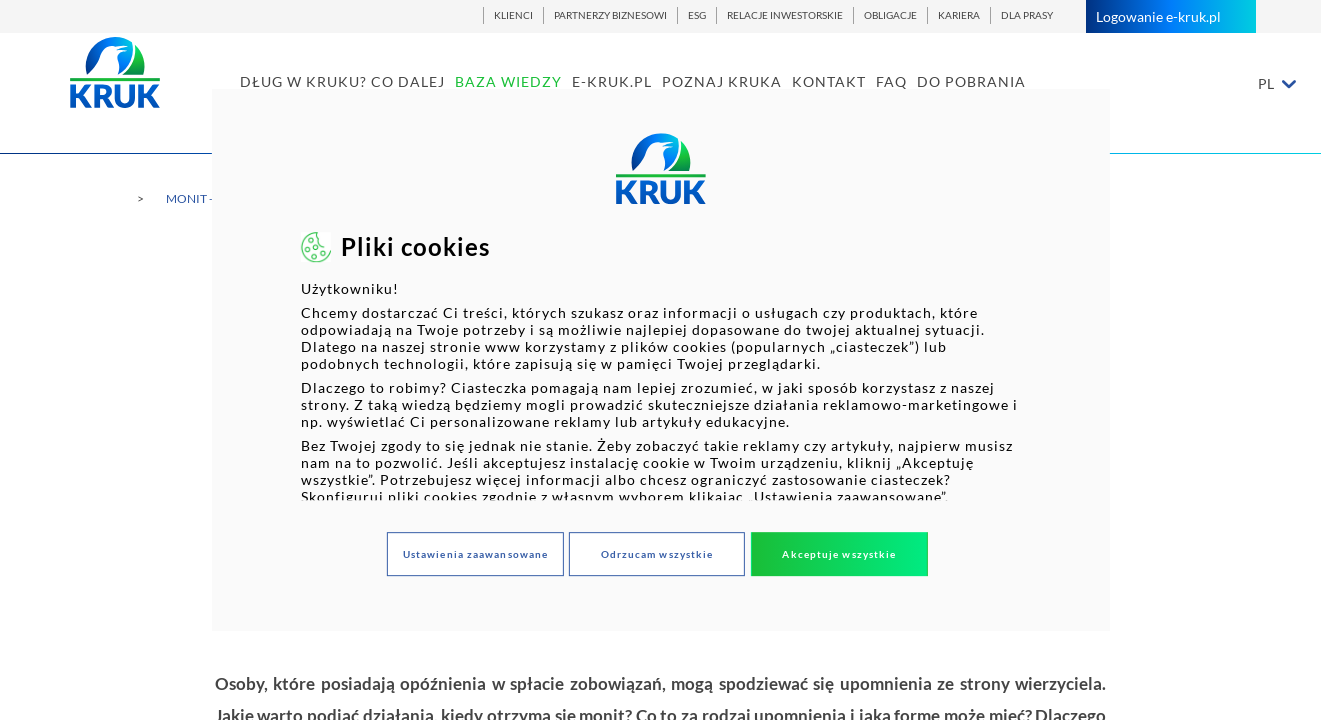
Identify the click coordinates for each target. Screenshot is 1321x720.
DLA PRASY (1027, 15)
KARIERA (959, 15)
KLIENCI (513, 15)
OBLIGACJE (890, 15)
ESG (697, 15)
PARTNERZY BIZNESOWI (610, 15)
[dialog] (660, 360)
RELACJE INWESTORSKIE (785, 15)
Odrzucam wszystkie (657, 554)
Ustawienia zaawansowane (475, 554)
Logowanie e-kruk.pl (1171, 16)
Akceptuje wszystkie (839, 554)
